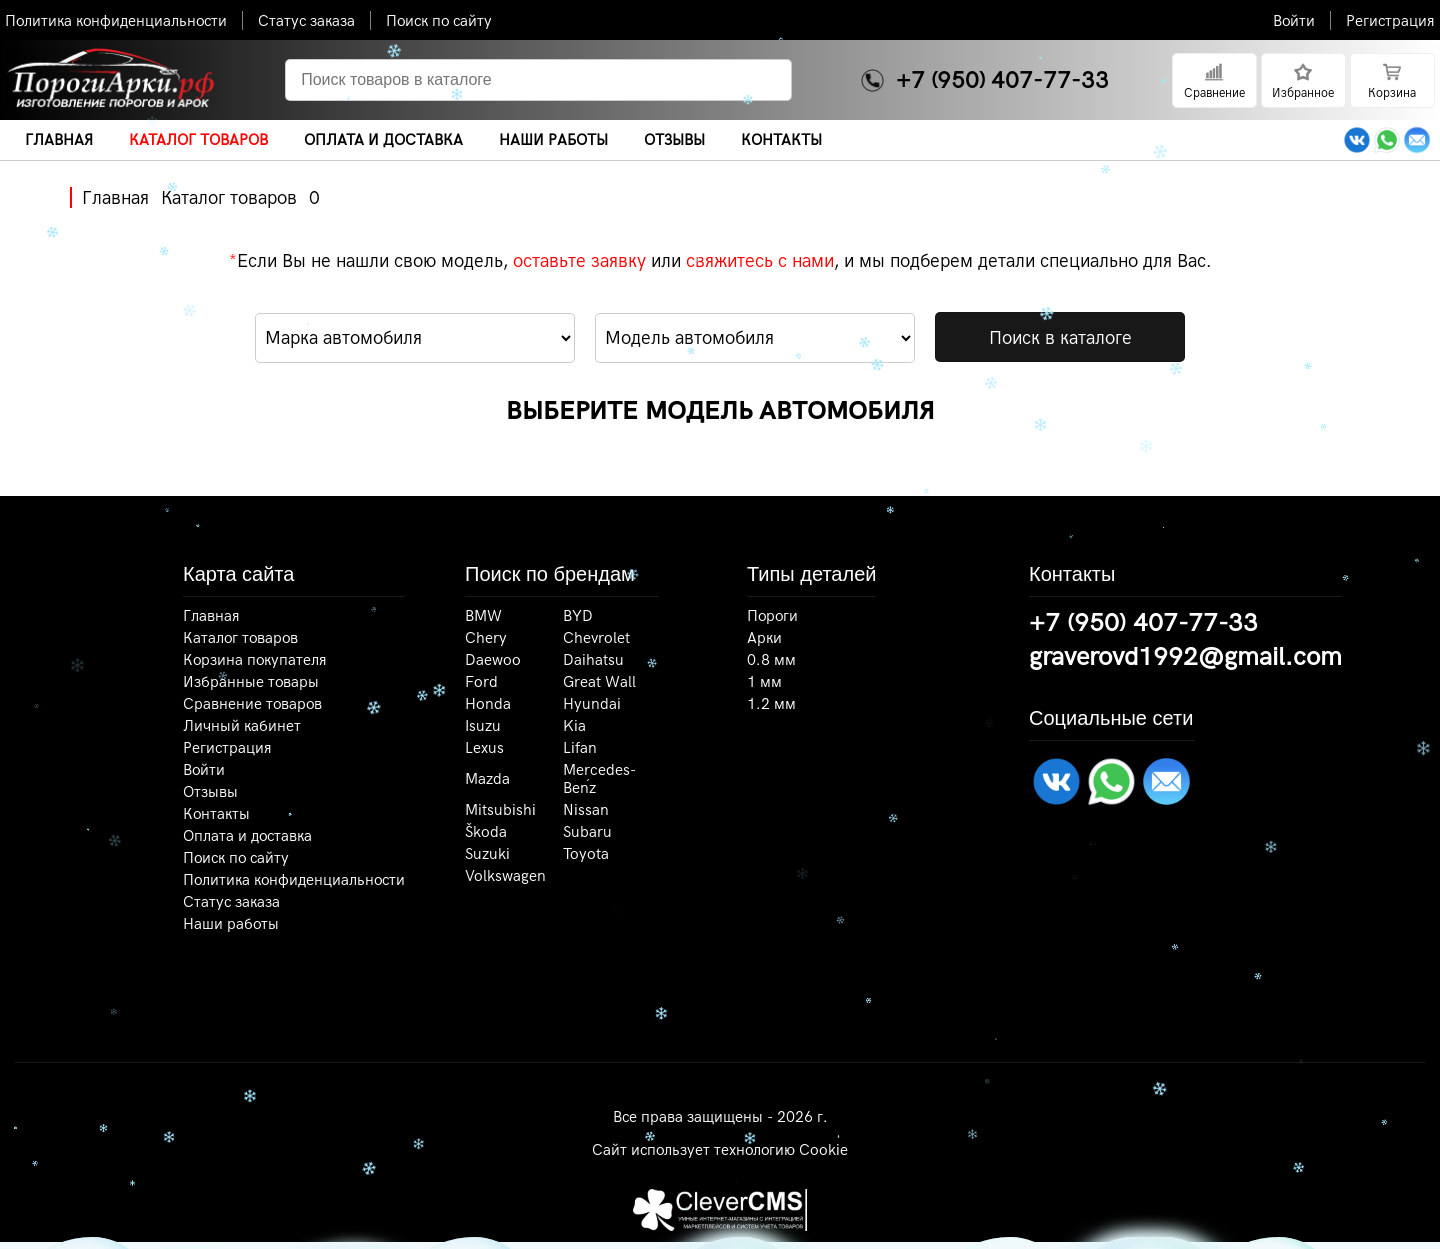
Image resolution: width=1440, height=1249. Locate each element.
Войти (1294, 21)
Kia (574, 726)
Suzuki (487, 854)
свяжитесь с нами (760, 260)
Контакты (216, 814)
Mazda (487, 779)
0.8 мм (771, 660)
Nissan (586, 810)
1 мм (764, 682)
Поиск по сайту (439, 21)
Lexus (484, 748)
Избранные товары (251, 682)
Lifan (580, 748)
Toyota (586, 854)
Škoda (486, 832)
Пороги (772, 616)
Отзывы (210, 792)
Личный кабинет (242, 726)
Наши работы (231, 924)
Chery (486, 638)
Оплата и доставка (247, 836)
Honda (488, 704)
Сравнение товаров (252, 704)
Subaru (587, 832)
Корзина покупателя (255, 660)
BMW (483, 616)
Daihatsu (593, 660)
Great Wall (599, 682)
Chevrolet (596, 638)
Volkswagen (505, 876)
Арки (764, 638)
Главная (115, 197)
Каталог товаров (229, 197)
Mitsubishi (500, 810)
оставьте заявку (579, 260)
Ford (481, 682)
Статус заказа (306, 21)
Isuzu (483, 726)
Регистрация (1390, 21)
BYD (578, 616)
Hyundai (592, 704)
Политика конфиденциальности (116, 21)
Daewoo (493, 660)
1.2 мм (771, 704)
